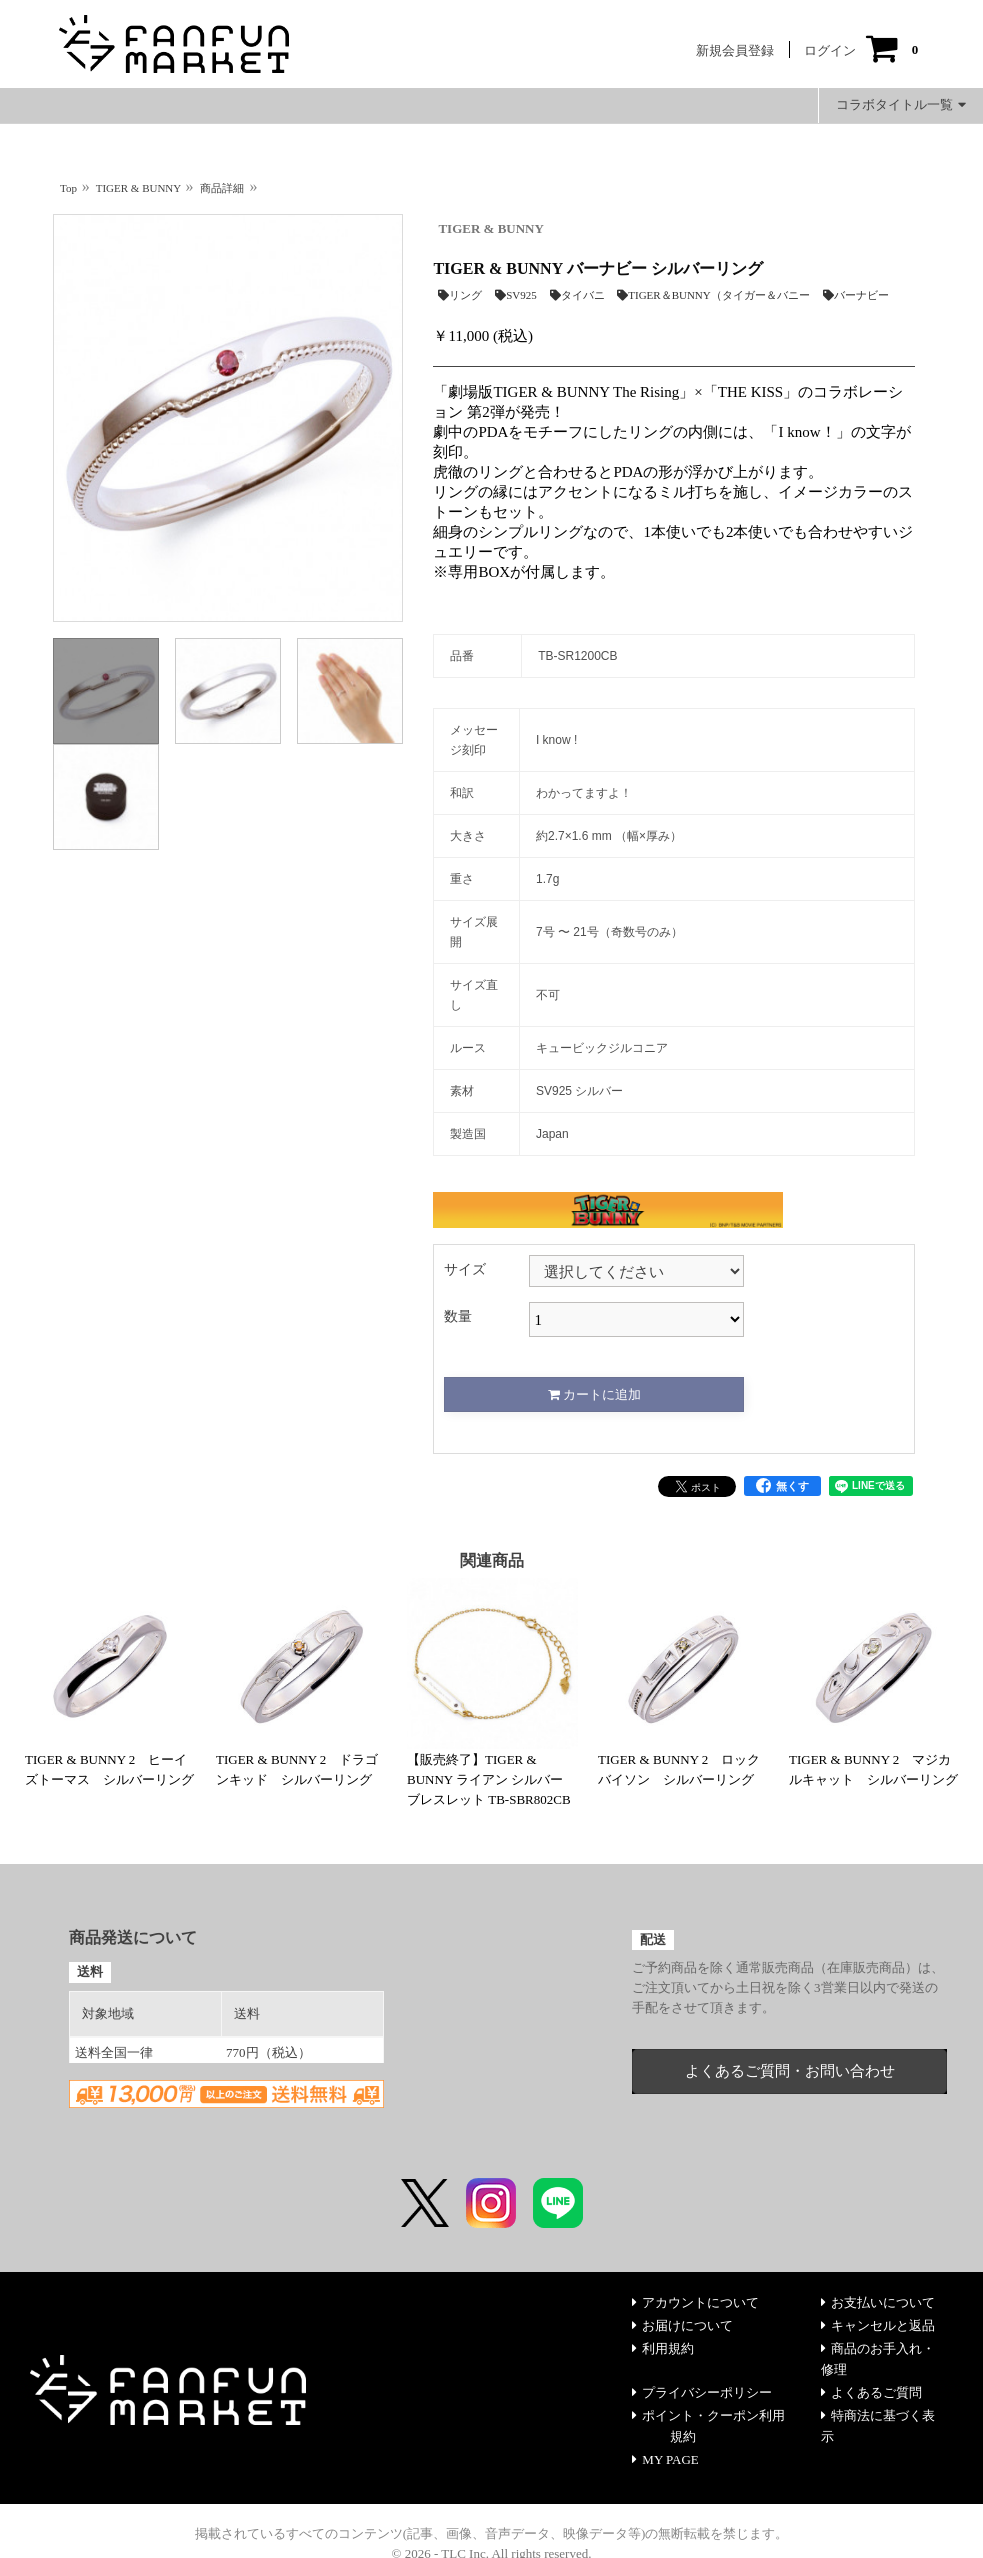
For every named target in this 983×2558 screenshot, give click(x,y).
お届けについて (682, 2325)
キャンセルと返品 (878, 2325)
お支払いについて (878, 2302)
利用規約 (663, 2348)
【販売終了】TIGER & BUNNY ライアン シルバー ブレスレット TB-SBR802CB (489, 1779)
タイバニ (577, 295)
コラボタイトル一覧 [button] (901, 104)
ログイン (830, 50)
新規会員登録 (735, 50)
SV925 (516, 295)
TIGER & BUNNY (490, 228)
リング (460, 295)
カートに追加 (594, 1394)
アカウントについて (695, 2302)
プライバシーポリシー (702, 2392)
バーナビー (856, 295)
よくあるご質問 (871, 2392)
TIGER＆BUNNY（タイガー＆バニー (713, 295)
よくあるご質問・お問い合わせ (790, 2071)
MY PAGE (665, 2459)
